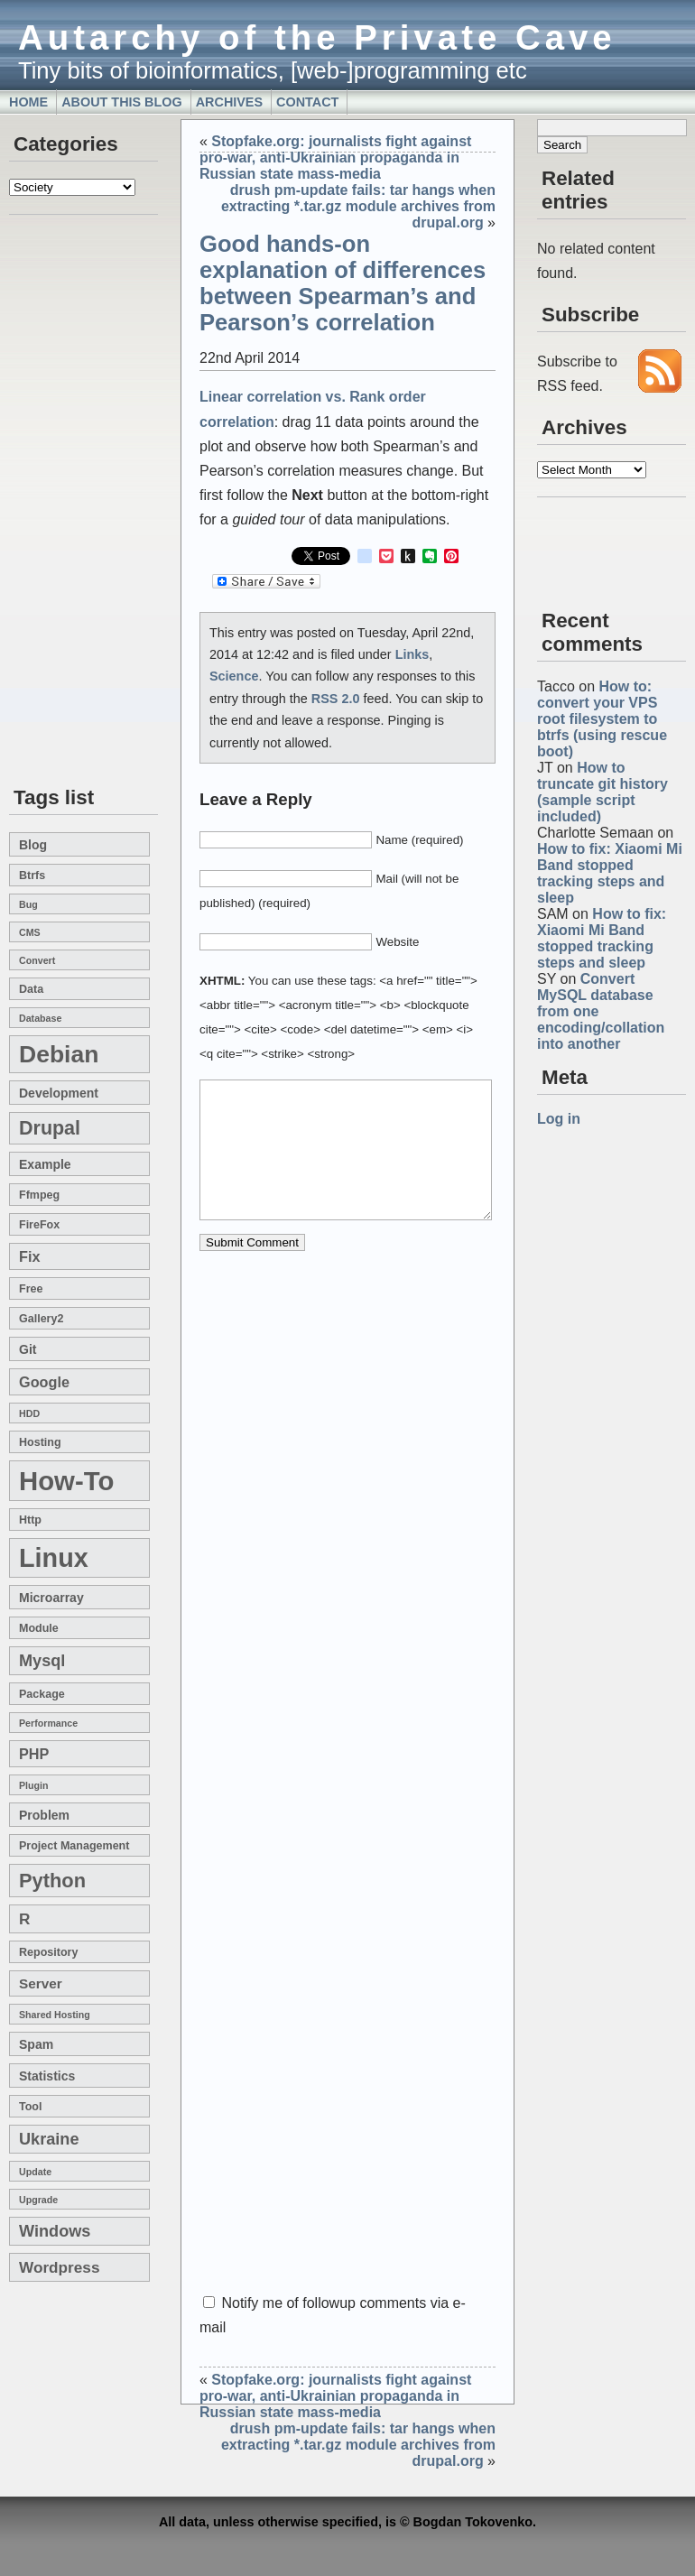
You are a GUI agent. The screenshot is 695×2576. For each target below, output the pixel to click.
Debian (58, 1054)
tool (30, 2106)
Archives (229, 102)
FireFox (39, 1225)
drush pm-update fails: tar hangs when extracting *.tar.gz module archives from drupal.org (358, 206)
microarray (51, 1597)
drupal (49, 1128)
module (39, 1628)
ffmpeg (39, 1195)
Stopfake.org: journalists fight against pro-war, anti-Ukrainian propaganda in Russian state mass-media (335, 157)
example (45, 1164)
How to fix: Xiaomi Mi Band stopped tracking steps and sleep (609, 873)
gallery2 (41, 1318)
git (27, 1349)
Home (28, 102)
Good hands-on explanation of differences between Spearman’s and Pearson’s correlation (342, 283)
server (40, 1983)
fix (29, 1256)
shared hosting (54, 2014)
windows (54, 2231)
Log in (558, 1118)
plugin (34, 1785)
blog (33, 845)
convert (37, 960)
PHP (34, 1754)
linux (53, 1557)
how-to (66, 1481)
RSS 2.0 (335, 698)
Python (52, 1880)
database (40, 1018)
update (35, 2171)
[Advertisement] (63, 502)
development (58, 1093)
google (44, 1382)
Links (412, 654)
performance (48, 1723)
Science (233, 676)
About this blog (121, 102)
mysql (42, 1661)
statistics (47, 2076)
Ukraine (49, 2139)
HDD (29, 1413)
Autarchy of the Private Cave (317, 37)
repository (48, 1952)
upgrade (38, 2199)
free (30, 1289)
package (42, 1694)
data (31, 989)
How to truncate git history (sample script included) (602, 792)
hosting (40, 1442)
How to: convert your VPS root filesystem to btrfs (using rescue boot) (602, 719)
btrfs (32, 875)
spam (36, 2044)
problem (44, 1815)
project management (74, 1845)
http (30, 1520)
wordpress (59, 2267)
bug (28, 904)
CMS (30, 932)
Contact (307, 102)
